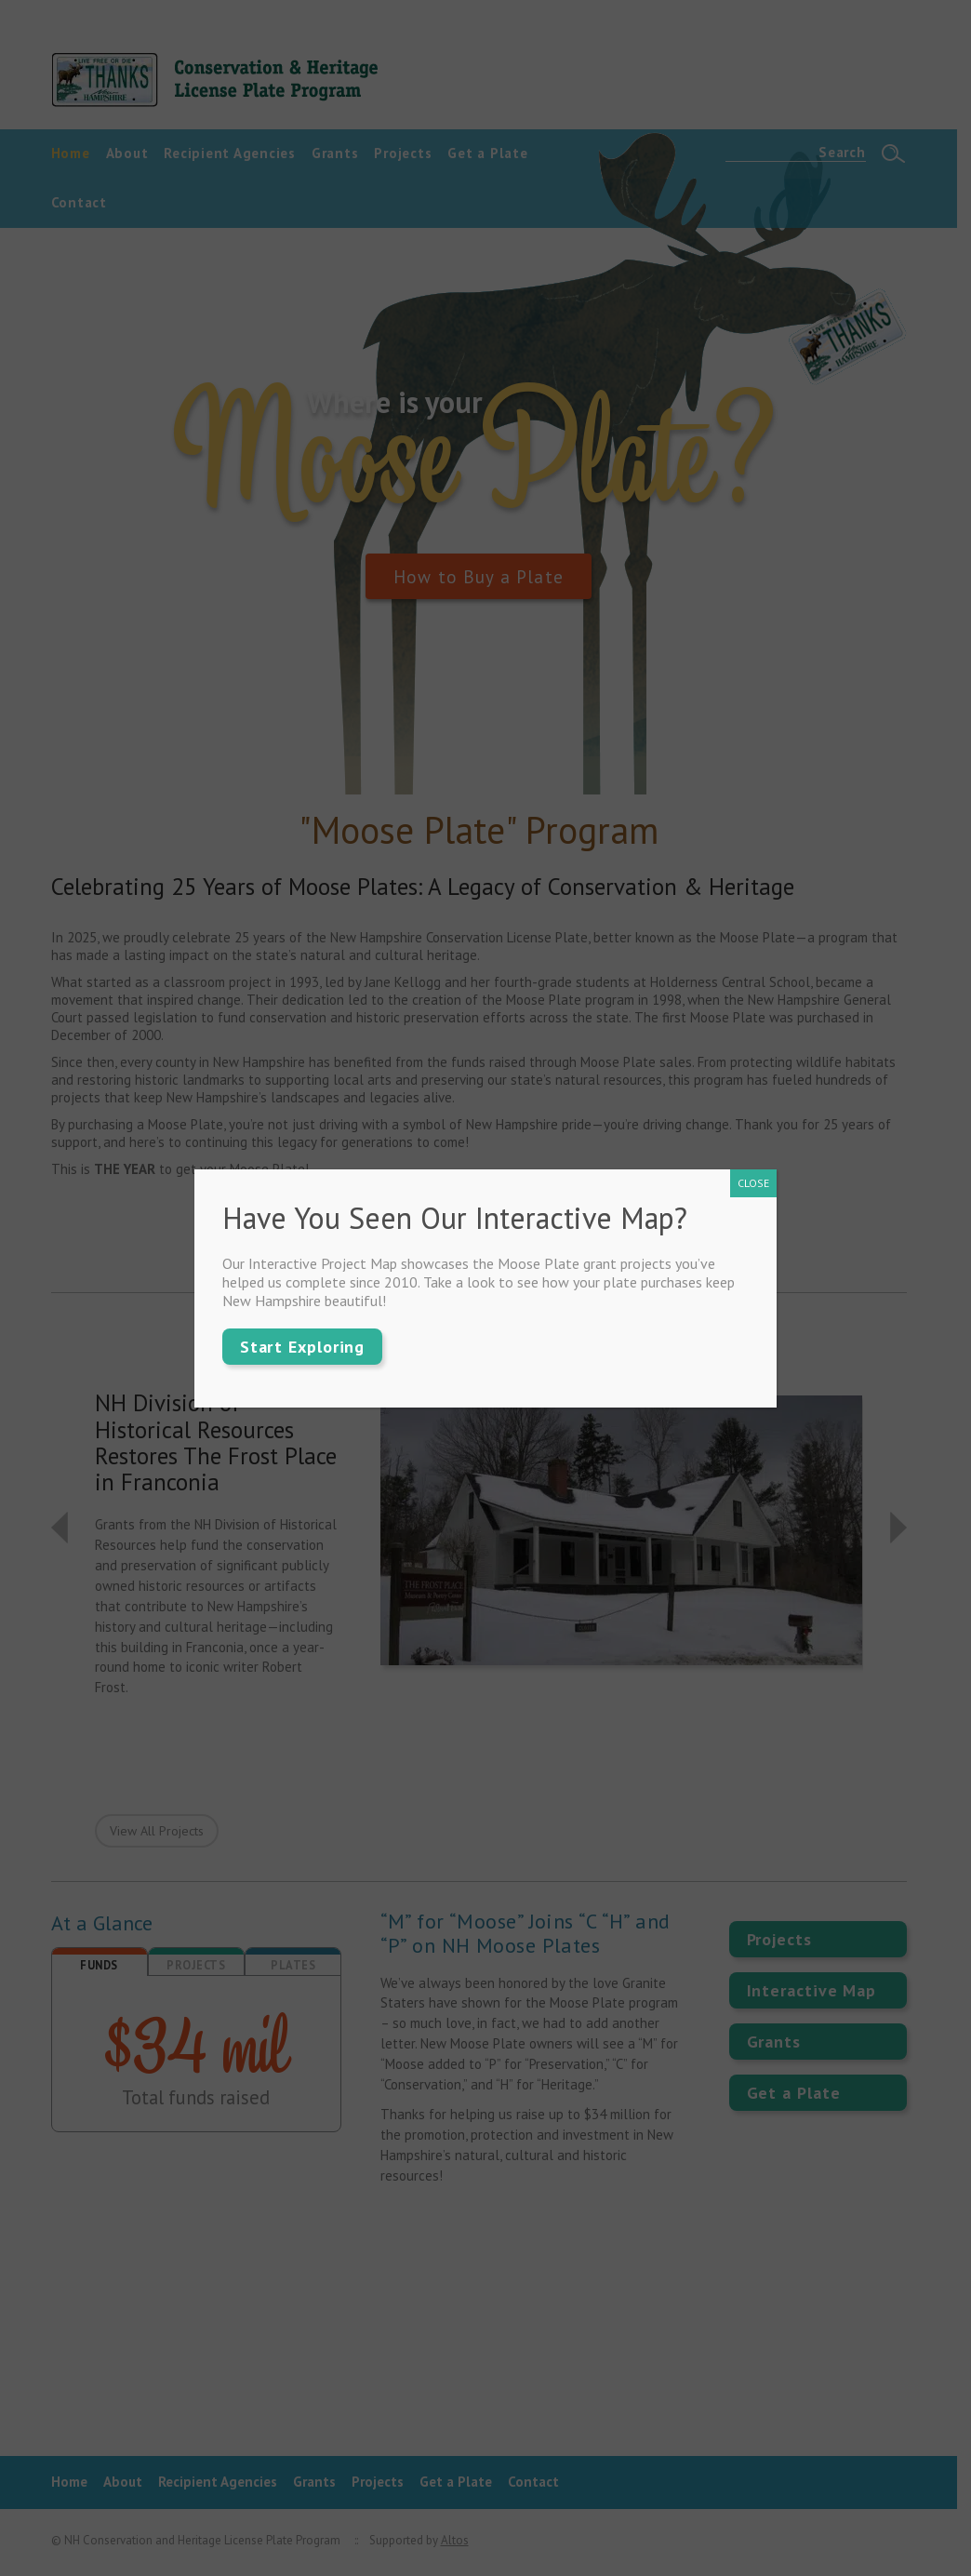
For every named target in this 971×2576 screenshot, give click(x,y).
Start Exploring (303, 1346)
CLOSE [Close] (753, 1183)
